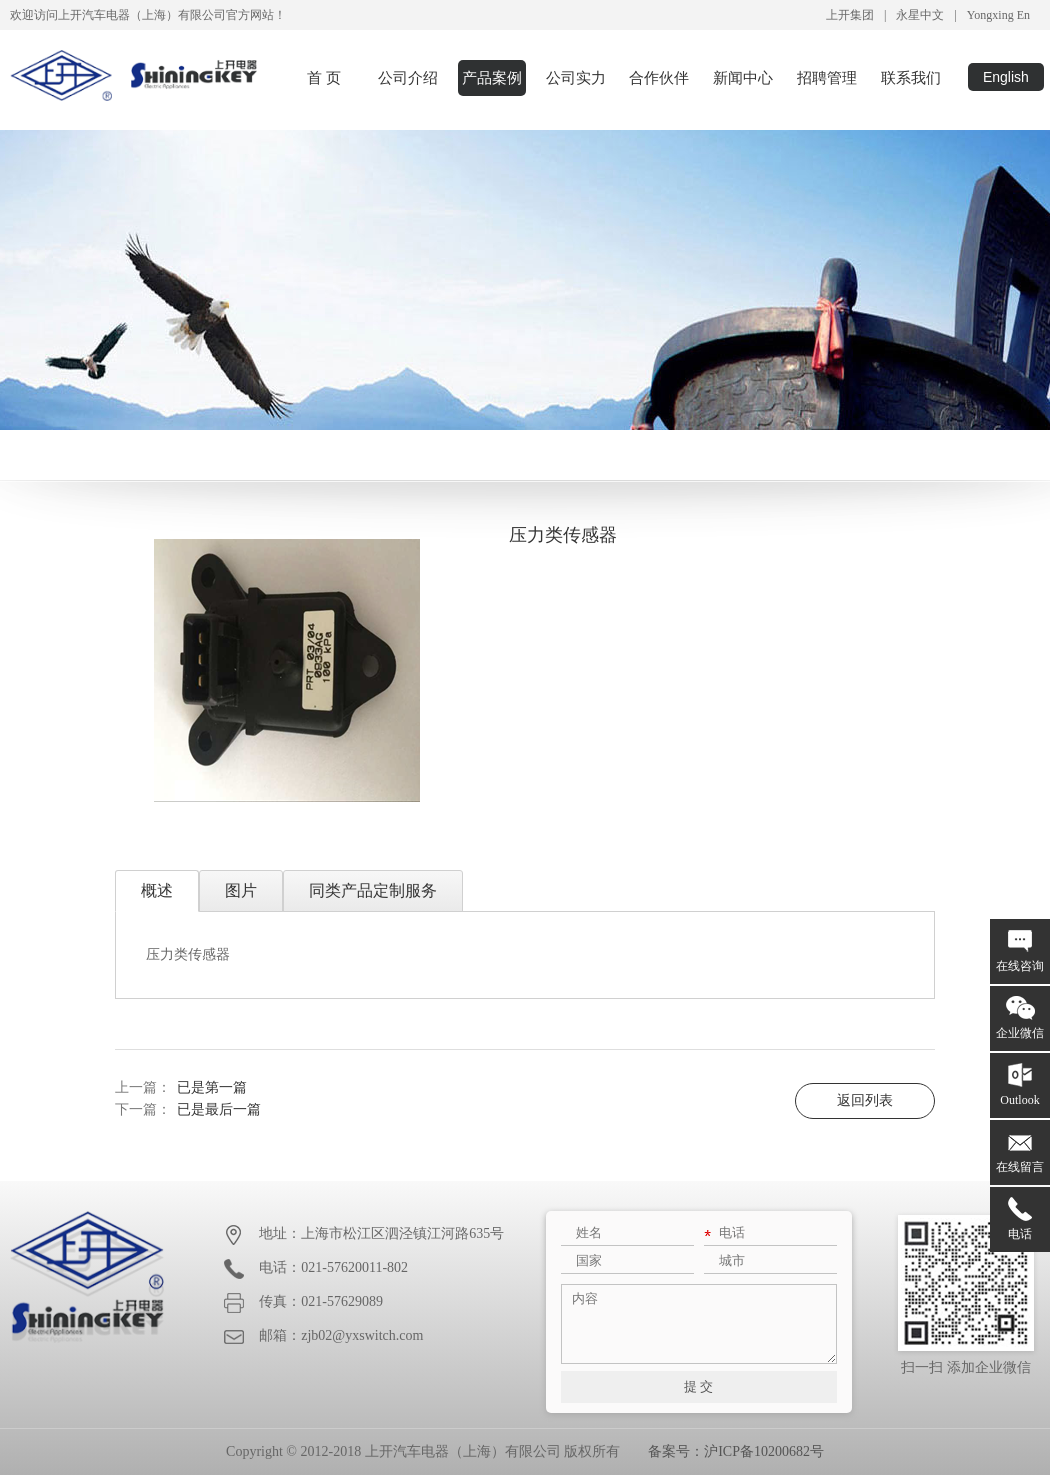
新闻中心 (743, 78)
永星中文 (920, 15)
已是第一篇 (212, 1087)
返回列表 (865, 1100)
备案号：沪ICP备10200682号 (736, 1451)
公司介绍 (408, 78)
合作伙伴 (659, 78)
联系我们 (911, 78)
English (1006, 77)
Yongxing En (998, 15)
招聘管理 (827, 78)
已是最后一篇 (219, 1109)
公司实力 (576, 78)
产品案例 (492, 78)
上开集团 (850, 15)
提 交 (698, 1386)
